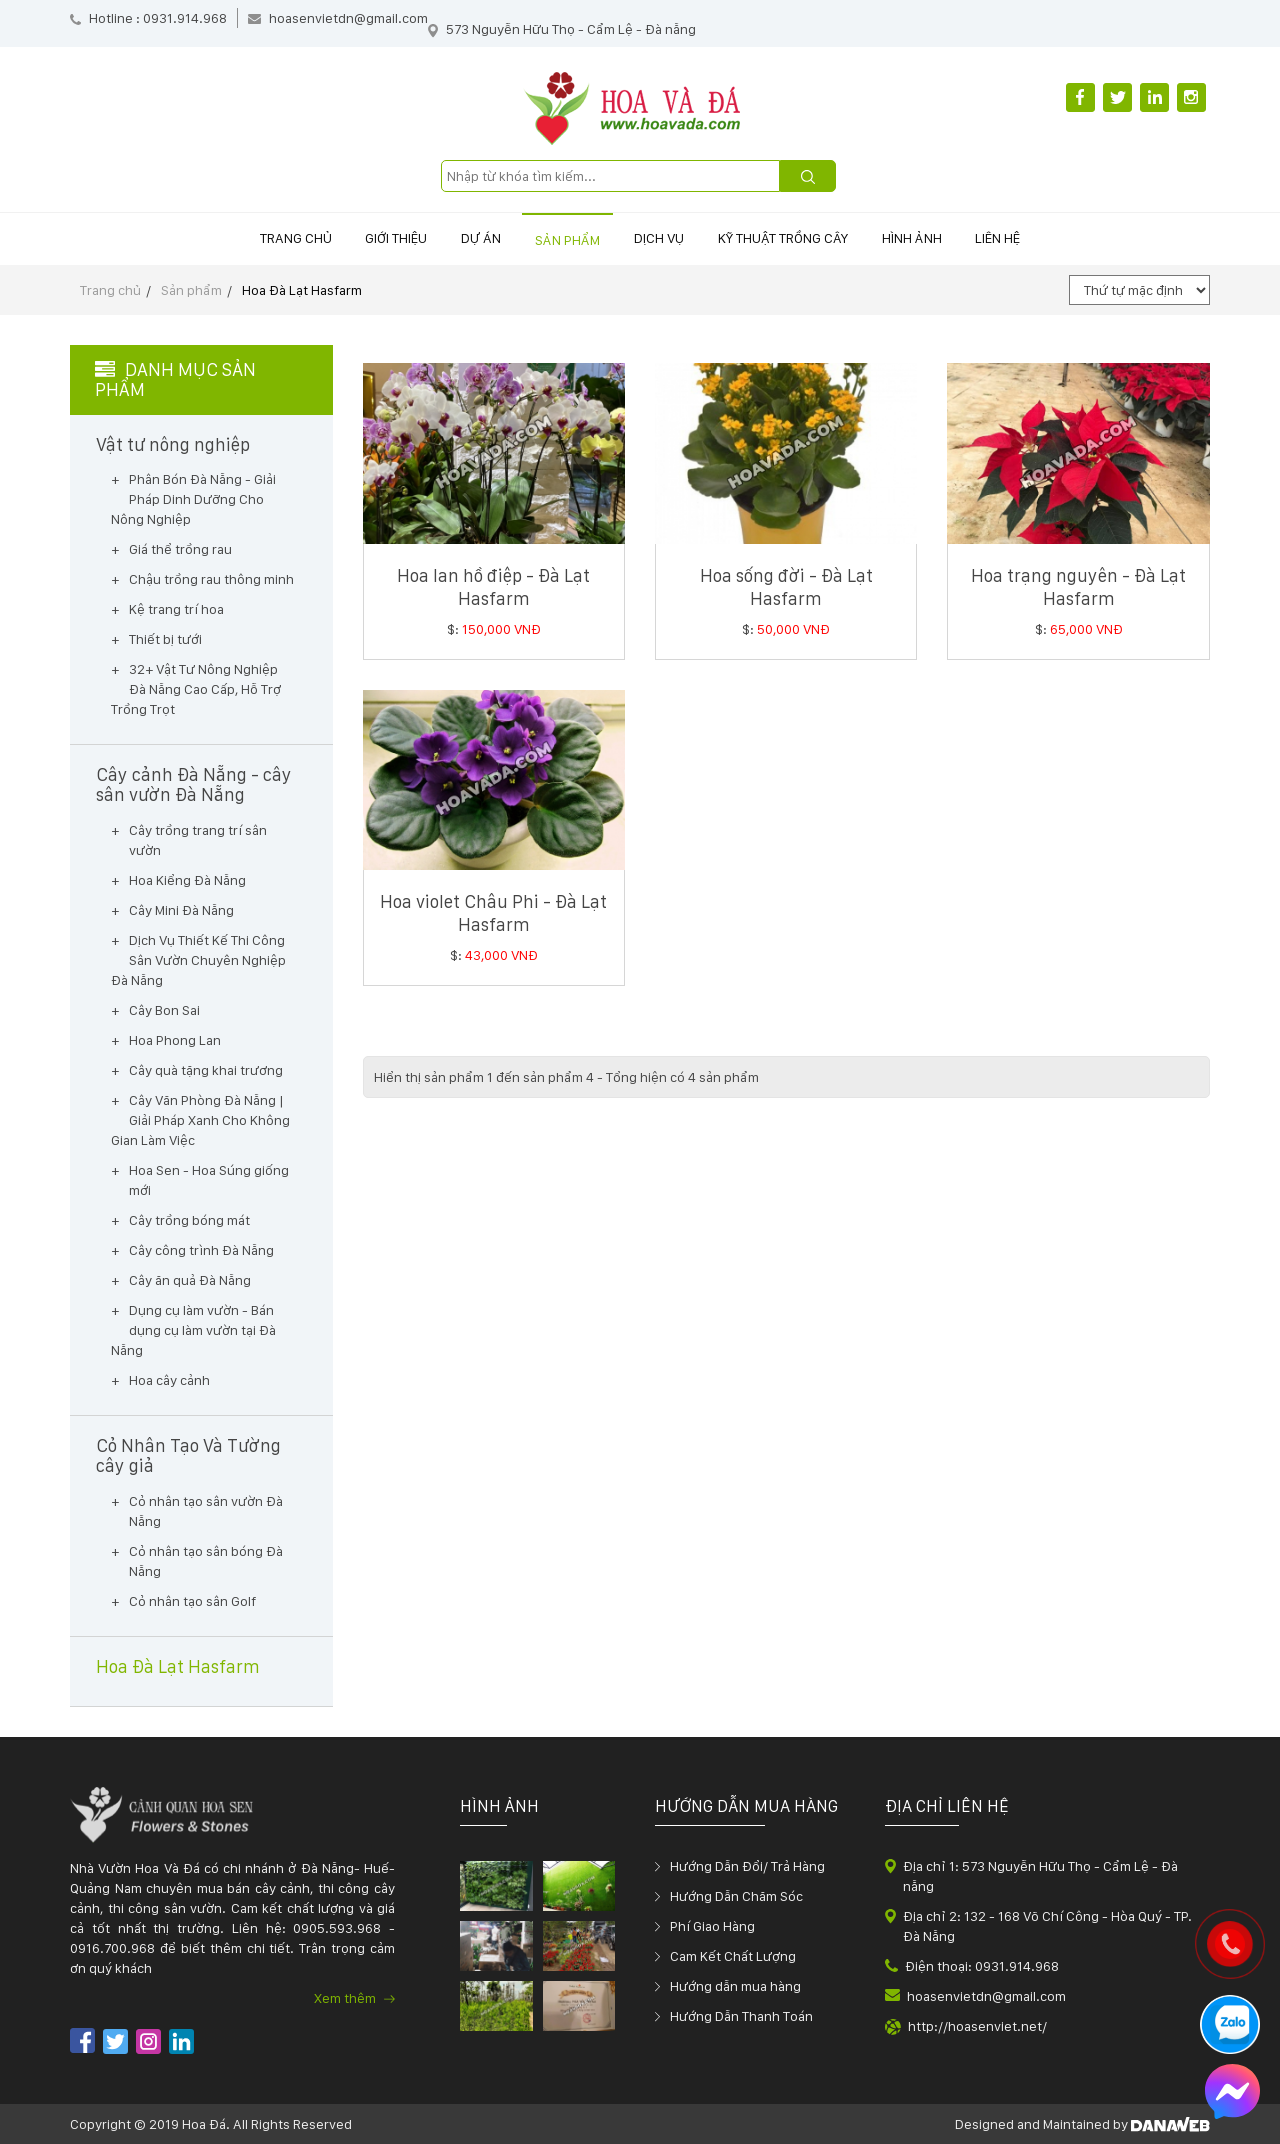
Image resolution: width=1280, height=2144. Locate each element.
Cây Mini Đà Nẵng (181, 910)
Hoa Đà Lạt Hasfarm (302, 290)
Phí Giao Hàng (712, 1926)
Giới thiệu (341, 238)
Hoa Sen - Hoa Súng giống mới (209, 1180)
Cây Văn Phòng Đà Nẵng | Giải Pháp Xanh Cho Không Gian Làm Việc (200, 1120)
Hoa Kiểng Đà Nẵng (187, 880)
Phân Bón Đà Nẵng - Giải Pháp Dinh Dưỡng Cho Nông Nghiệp (193, 499)
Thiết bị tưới (165, 639)
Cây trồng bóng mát (189, 1220)
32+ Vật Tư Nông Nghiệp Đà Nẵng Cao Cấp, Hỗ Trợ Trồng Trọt (196, 689)
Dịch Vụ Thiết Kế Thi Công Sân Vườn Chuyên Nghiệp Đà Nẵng (198, 960)
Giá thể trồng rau (180, 549)
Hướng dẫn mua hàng (735, 1986)
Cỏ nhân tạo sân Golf (192, 1601)
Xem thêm (354, 1998)
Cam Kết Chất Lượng (733, 1956)
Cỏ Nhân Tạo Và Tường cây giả (188, 1456)
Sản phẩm (556, 240)
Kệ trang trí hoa (176, 609)
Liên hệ (1075, 238)
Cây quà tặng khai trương (206, 1070)
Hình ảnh (967, 238)
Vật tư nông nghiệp (173, 445)
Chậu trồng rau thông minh (211, 579)
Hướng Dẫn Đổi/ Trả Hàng (747, 1866)
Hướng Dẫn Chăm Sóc (736, 1896)
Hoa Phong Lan (175, 1040)
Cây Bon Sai (164, 1010)
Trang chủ (218, 238)
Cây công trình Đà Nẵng (201, 1250)
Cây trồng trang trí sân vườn (198, 840)
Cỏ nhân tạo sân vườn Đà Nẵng (206, 1511)
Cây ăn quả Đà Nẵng (190, 1280)
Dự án (448, 238)
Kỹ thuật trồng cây (816, 238)
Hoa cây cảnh (169, 1380)
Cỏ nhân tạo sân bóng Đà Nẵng (206, 1561)
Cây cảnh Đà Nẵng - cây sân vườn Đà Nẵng (194, 785)
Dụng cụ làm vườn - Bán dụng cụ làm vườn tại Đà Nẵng (193, 1330)
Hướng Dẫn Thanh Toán (741, 2016)
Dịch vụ (670, 238)
